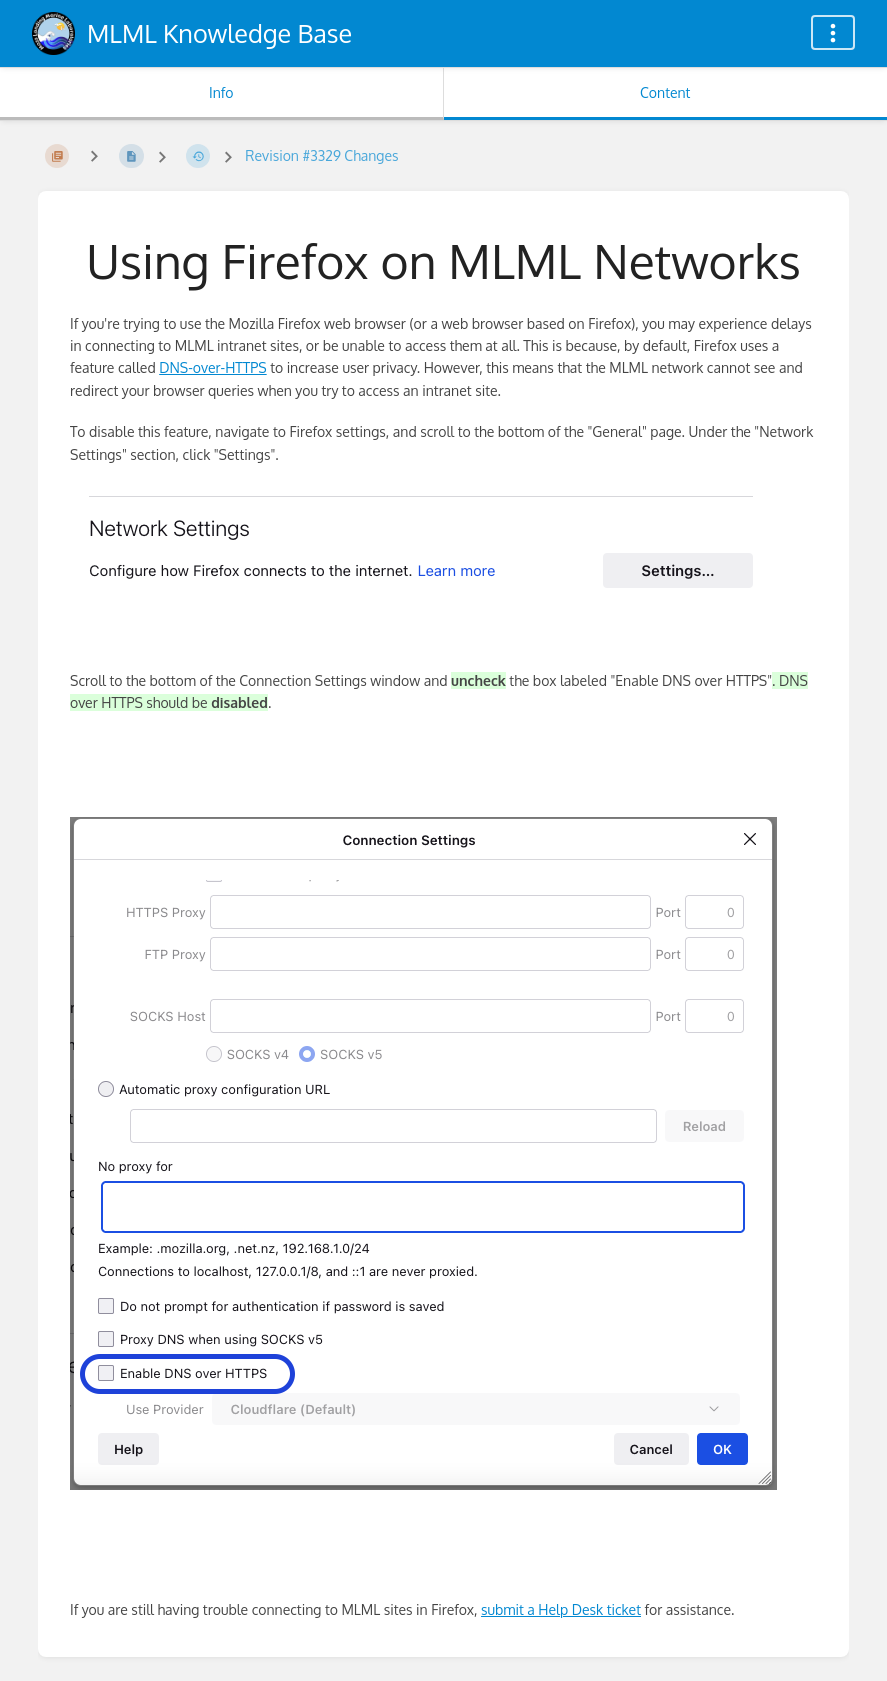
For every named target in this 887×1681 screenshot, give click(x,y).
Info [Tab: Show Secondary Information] (221, 92)
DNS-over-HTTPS (212, 367)
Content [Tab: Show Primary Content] (665, 92)
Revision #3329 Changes (321, 155)
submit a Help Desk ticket (561, 1609)
